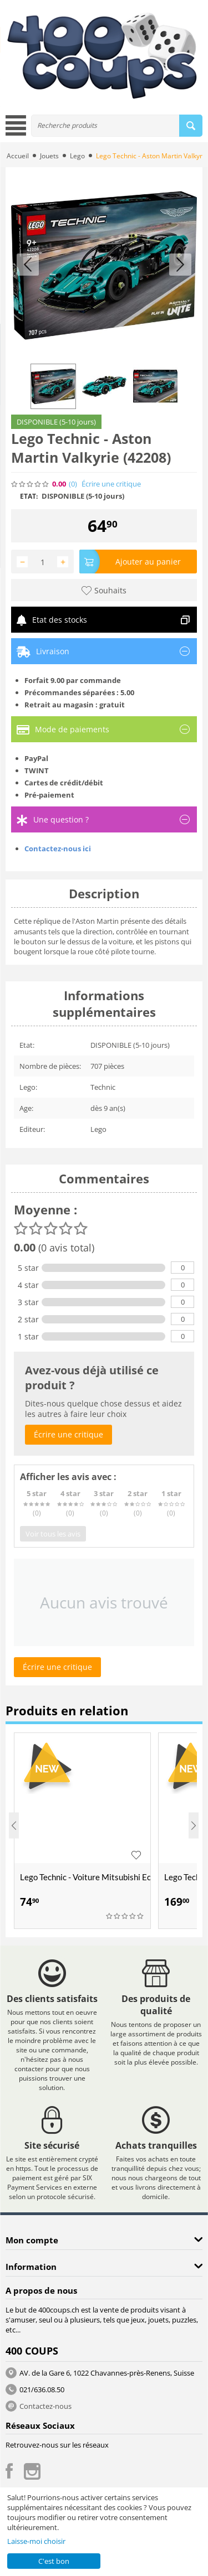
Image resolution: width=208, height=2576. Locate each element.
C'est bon (53, 2561)
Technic (102, 1087)
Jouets (49, 156)
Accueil (18, 156)
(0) (73, 484)
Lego (77, 156)
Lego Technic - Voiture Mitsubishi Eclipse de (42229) (85, 1877)
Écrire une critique (111, 484)
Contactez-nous (45, 2406)
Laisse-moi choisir (36, 2541)
